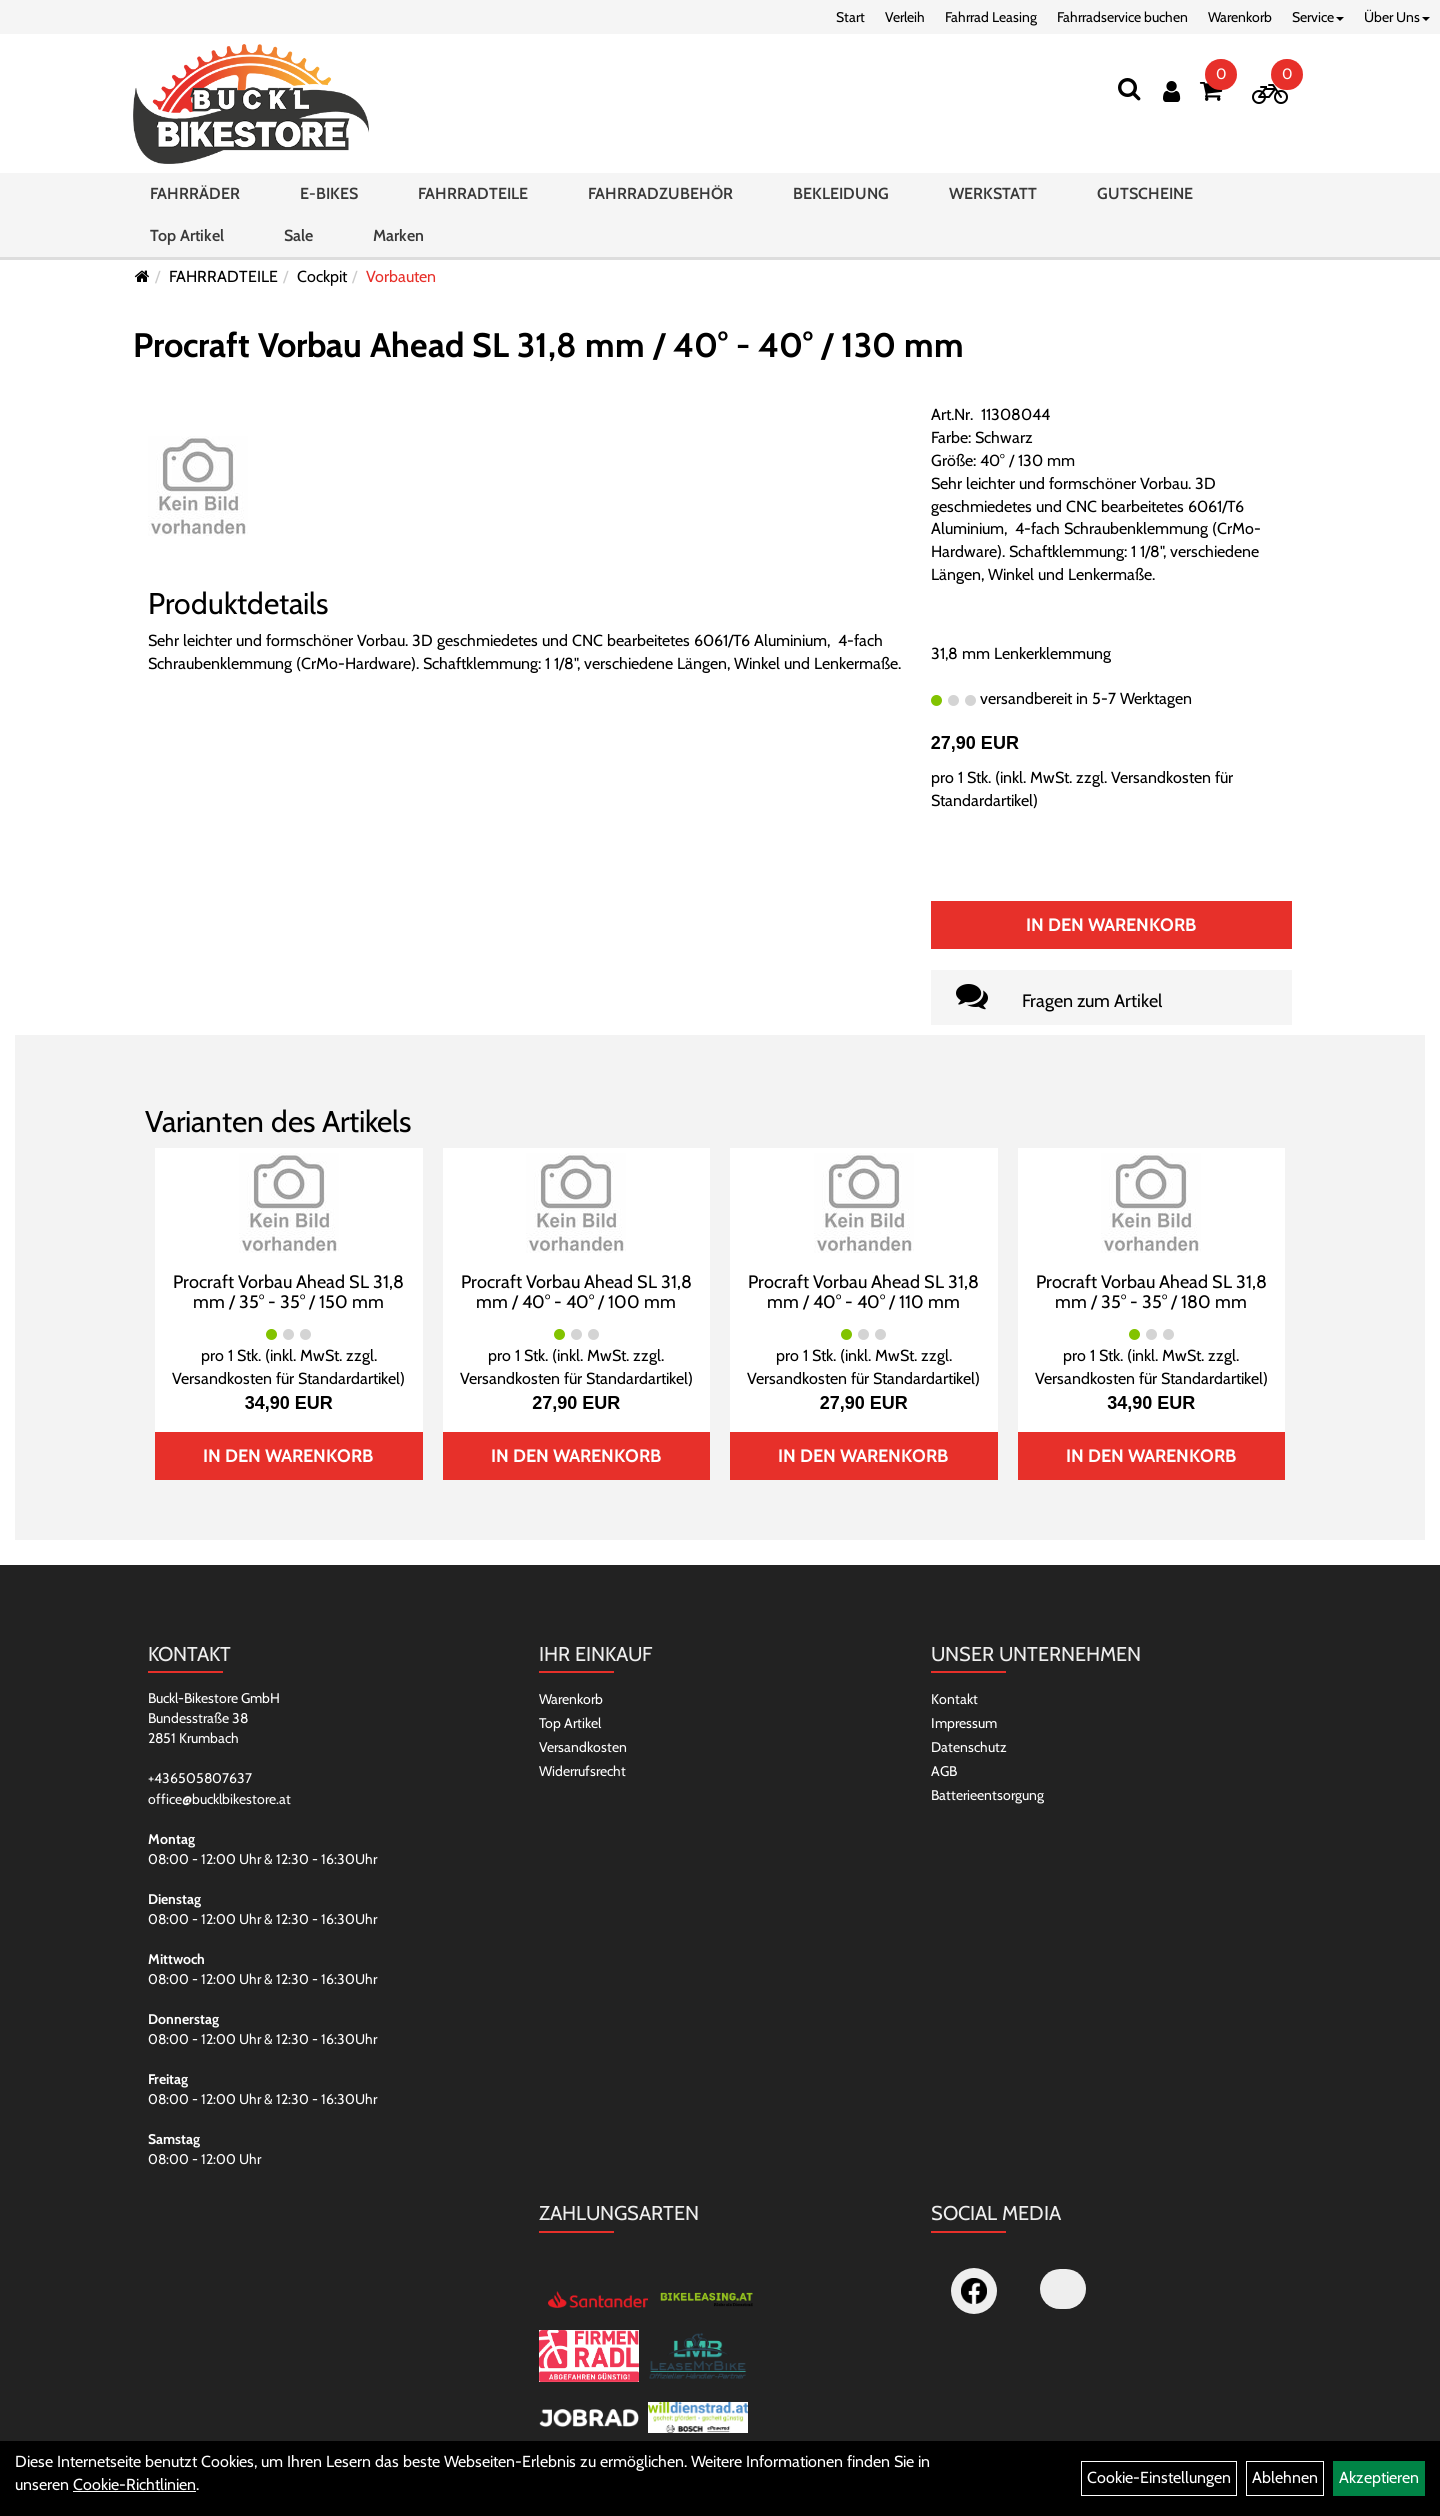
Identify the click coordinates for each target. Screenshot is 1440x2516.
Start (850, 17)
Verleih (905, 17)
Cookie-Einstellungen (1159, 2477)
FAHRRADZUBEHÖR (660, 193)
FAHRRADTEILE (473, 193)
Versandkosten (583, 1747)
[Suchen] (1129, 88)
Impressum (964, 1723)
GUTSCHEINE (1145, 193)
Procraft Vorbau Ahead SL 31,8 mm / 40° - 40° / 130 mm (548, 345)
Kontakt (954, 1699)
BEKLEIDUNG (841, 193)
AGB (944, 1771)
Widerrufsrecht (582, 1771)
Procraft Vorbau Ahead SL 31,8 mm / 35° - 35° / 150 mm (288, 1292)
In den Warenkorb (1111, 925)
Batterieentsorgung (987, 1795)
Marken (398, 235)
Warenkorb (1240, 17)
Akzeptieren (1379, 2477)
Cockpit (322, 276)
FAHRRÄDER (195, 193)
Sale (298, 235)
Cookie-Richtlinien (134, 2484)
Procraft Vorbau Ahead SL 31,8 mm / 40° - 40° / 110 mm (863, 1292)
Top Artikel (187, 235)
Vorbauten (401, 276)
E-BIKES (329, 193)
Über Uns (1397, 17)
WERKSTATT (993, 193)
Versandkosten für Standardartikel (286, 1378)
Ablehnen (1285, 2477)
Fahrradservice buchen (1122, 17)
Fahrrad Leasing (991, 17)
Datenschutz (969, 1747)
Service (1318, 17)
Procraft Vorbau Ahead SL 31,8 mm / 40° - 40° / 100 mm (576, 1292)
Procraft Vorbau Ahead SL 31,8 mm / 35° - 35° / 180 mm (1151, 1292)
